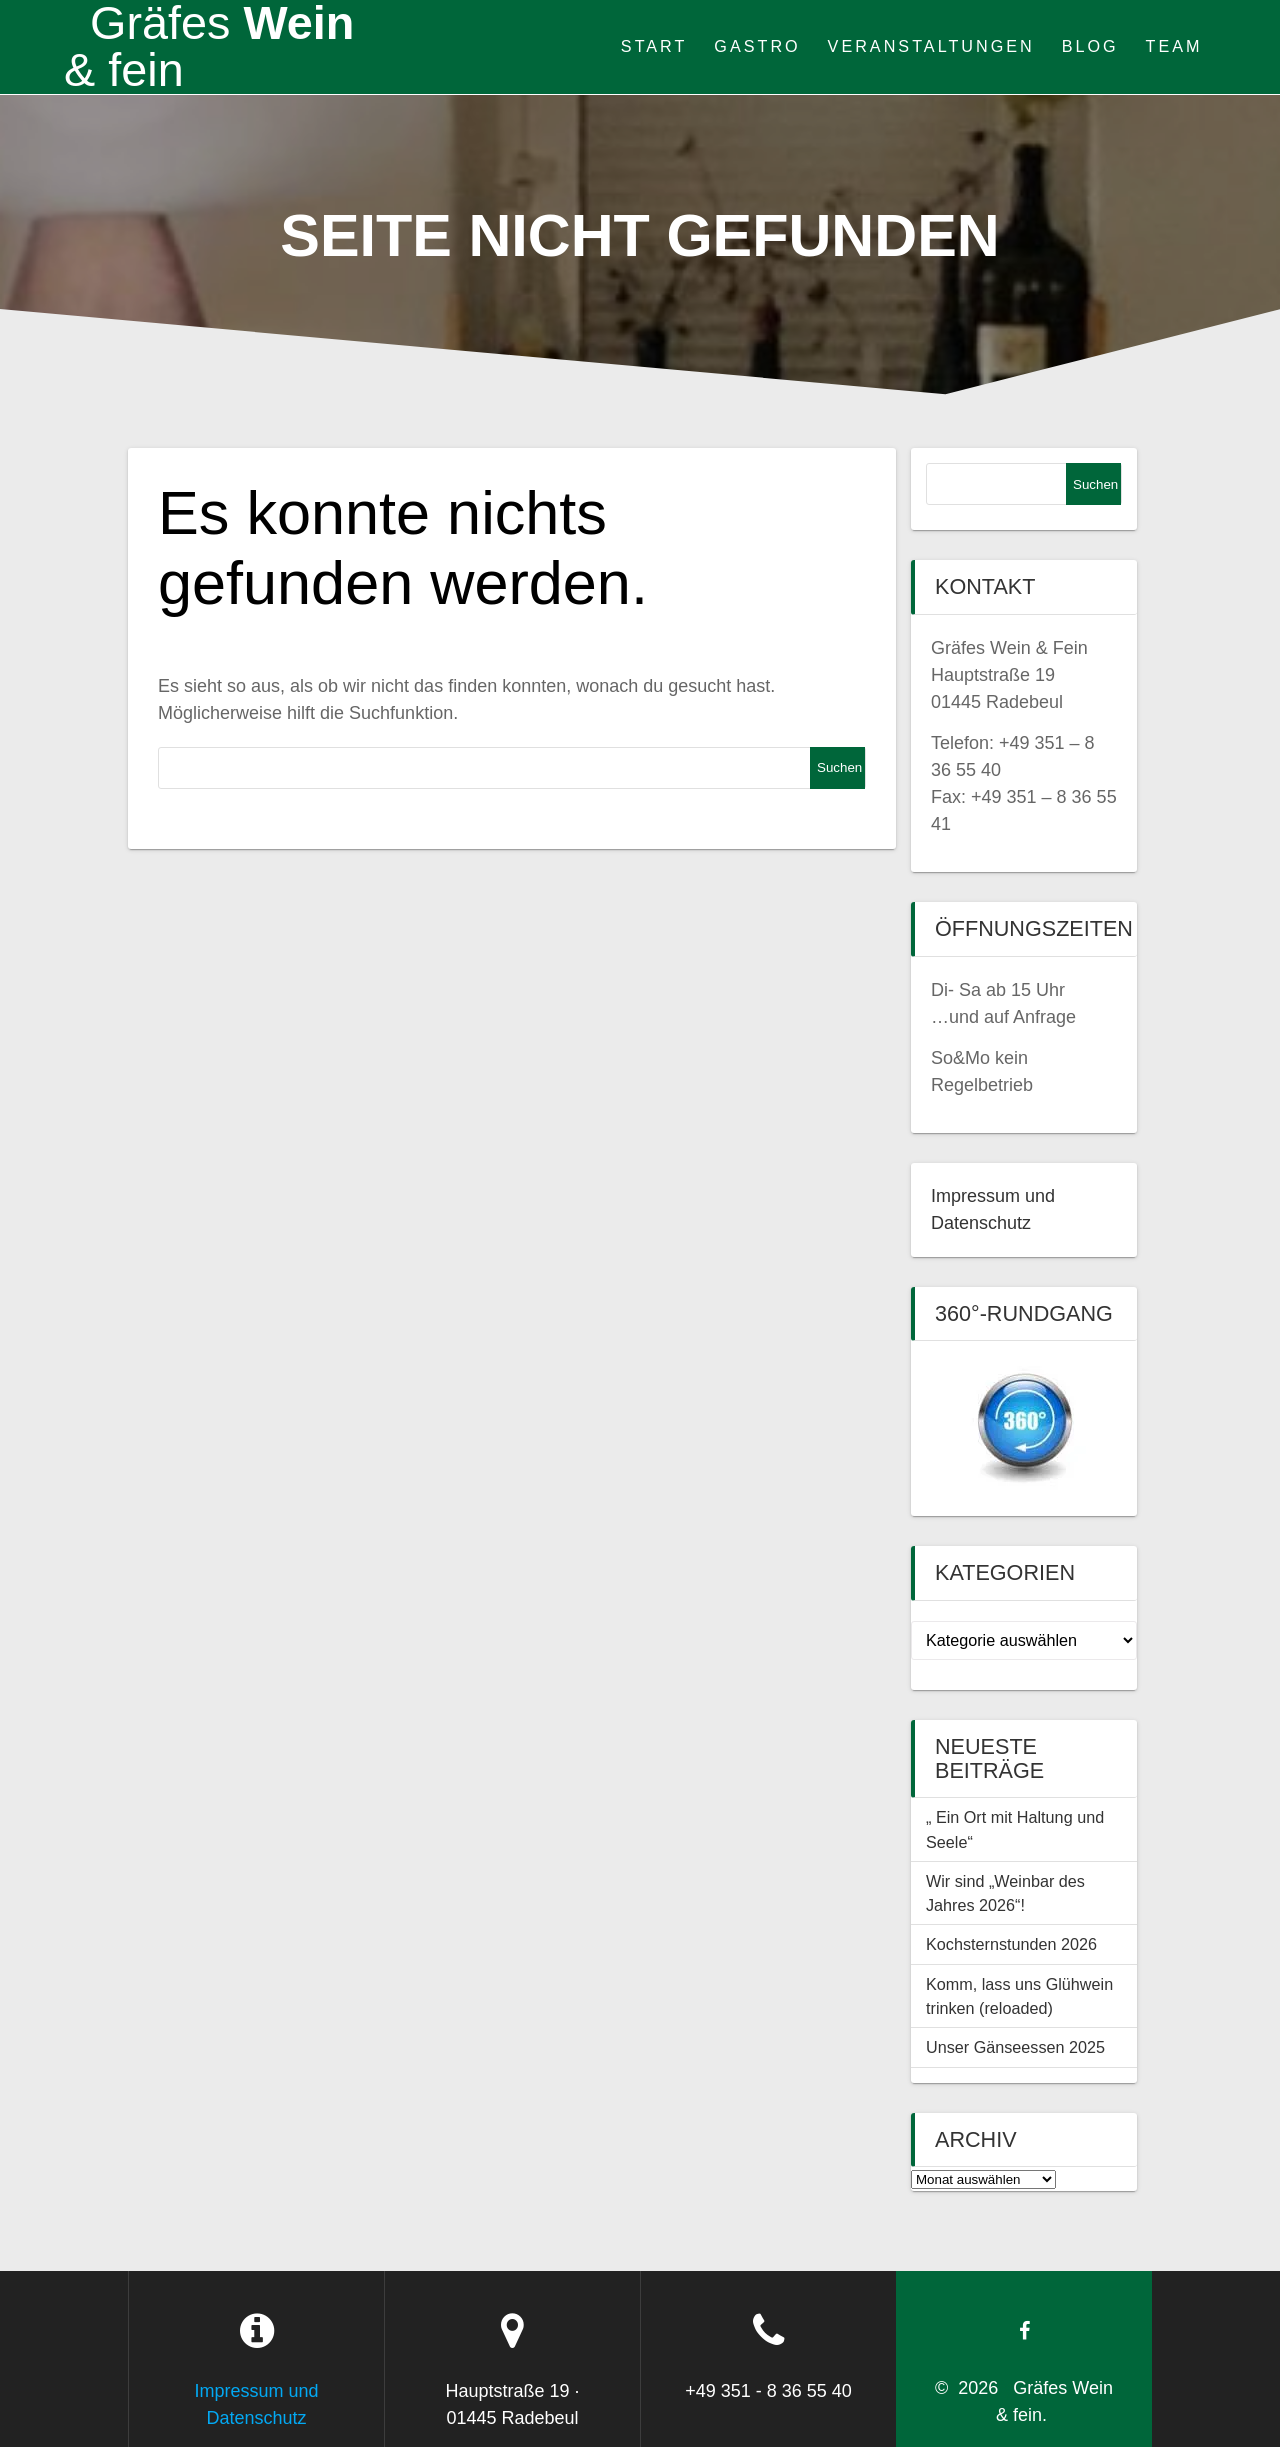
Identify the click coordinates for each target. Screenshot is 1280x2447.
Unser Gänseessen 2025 (1015, 2047)
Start (654, 46)
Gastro (757, 46)
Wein (209, 47)
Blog (1090, 46)
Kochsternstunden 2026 (1011, 1944)
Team (1174, 46)
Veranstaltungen (931, 46)
